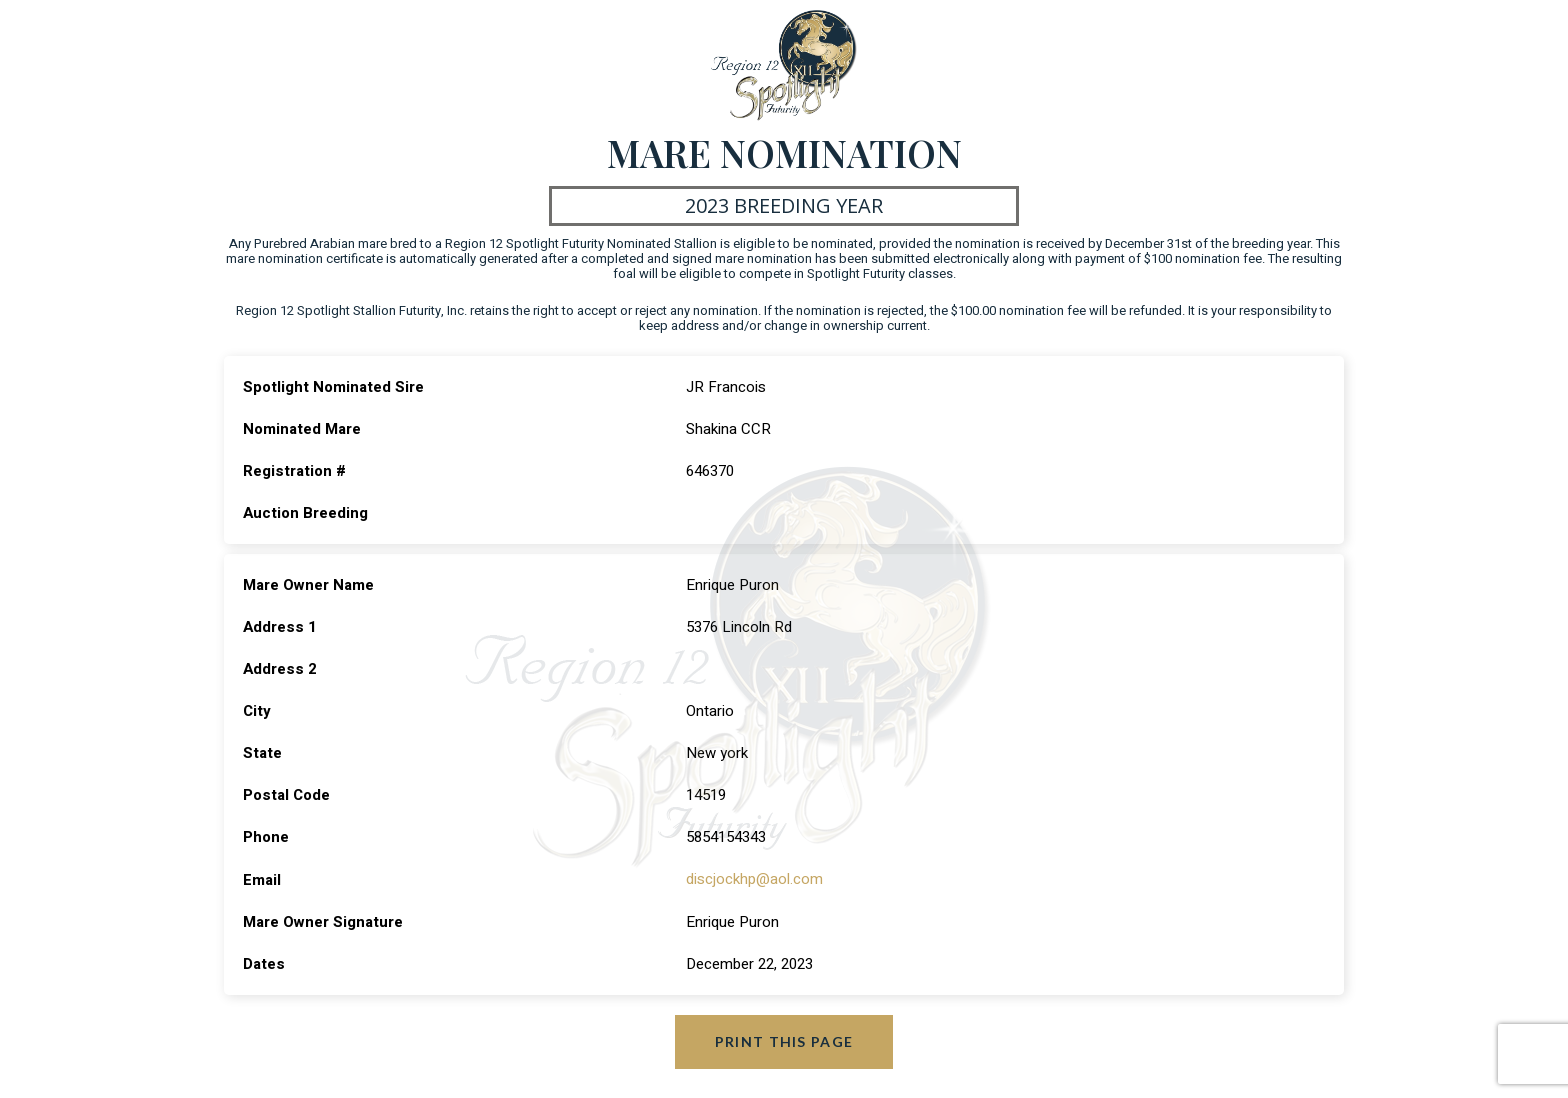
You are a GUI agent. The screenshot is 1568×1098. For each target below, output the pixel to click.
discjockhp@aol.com (754, 879)
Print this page (784, 1040)
